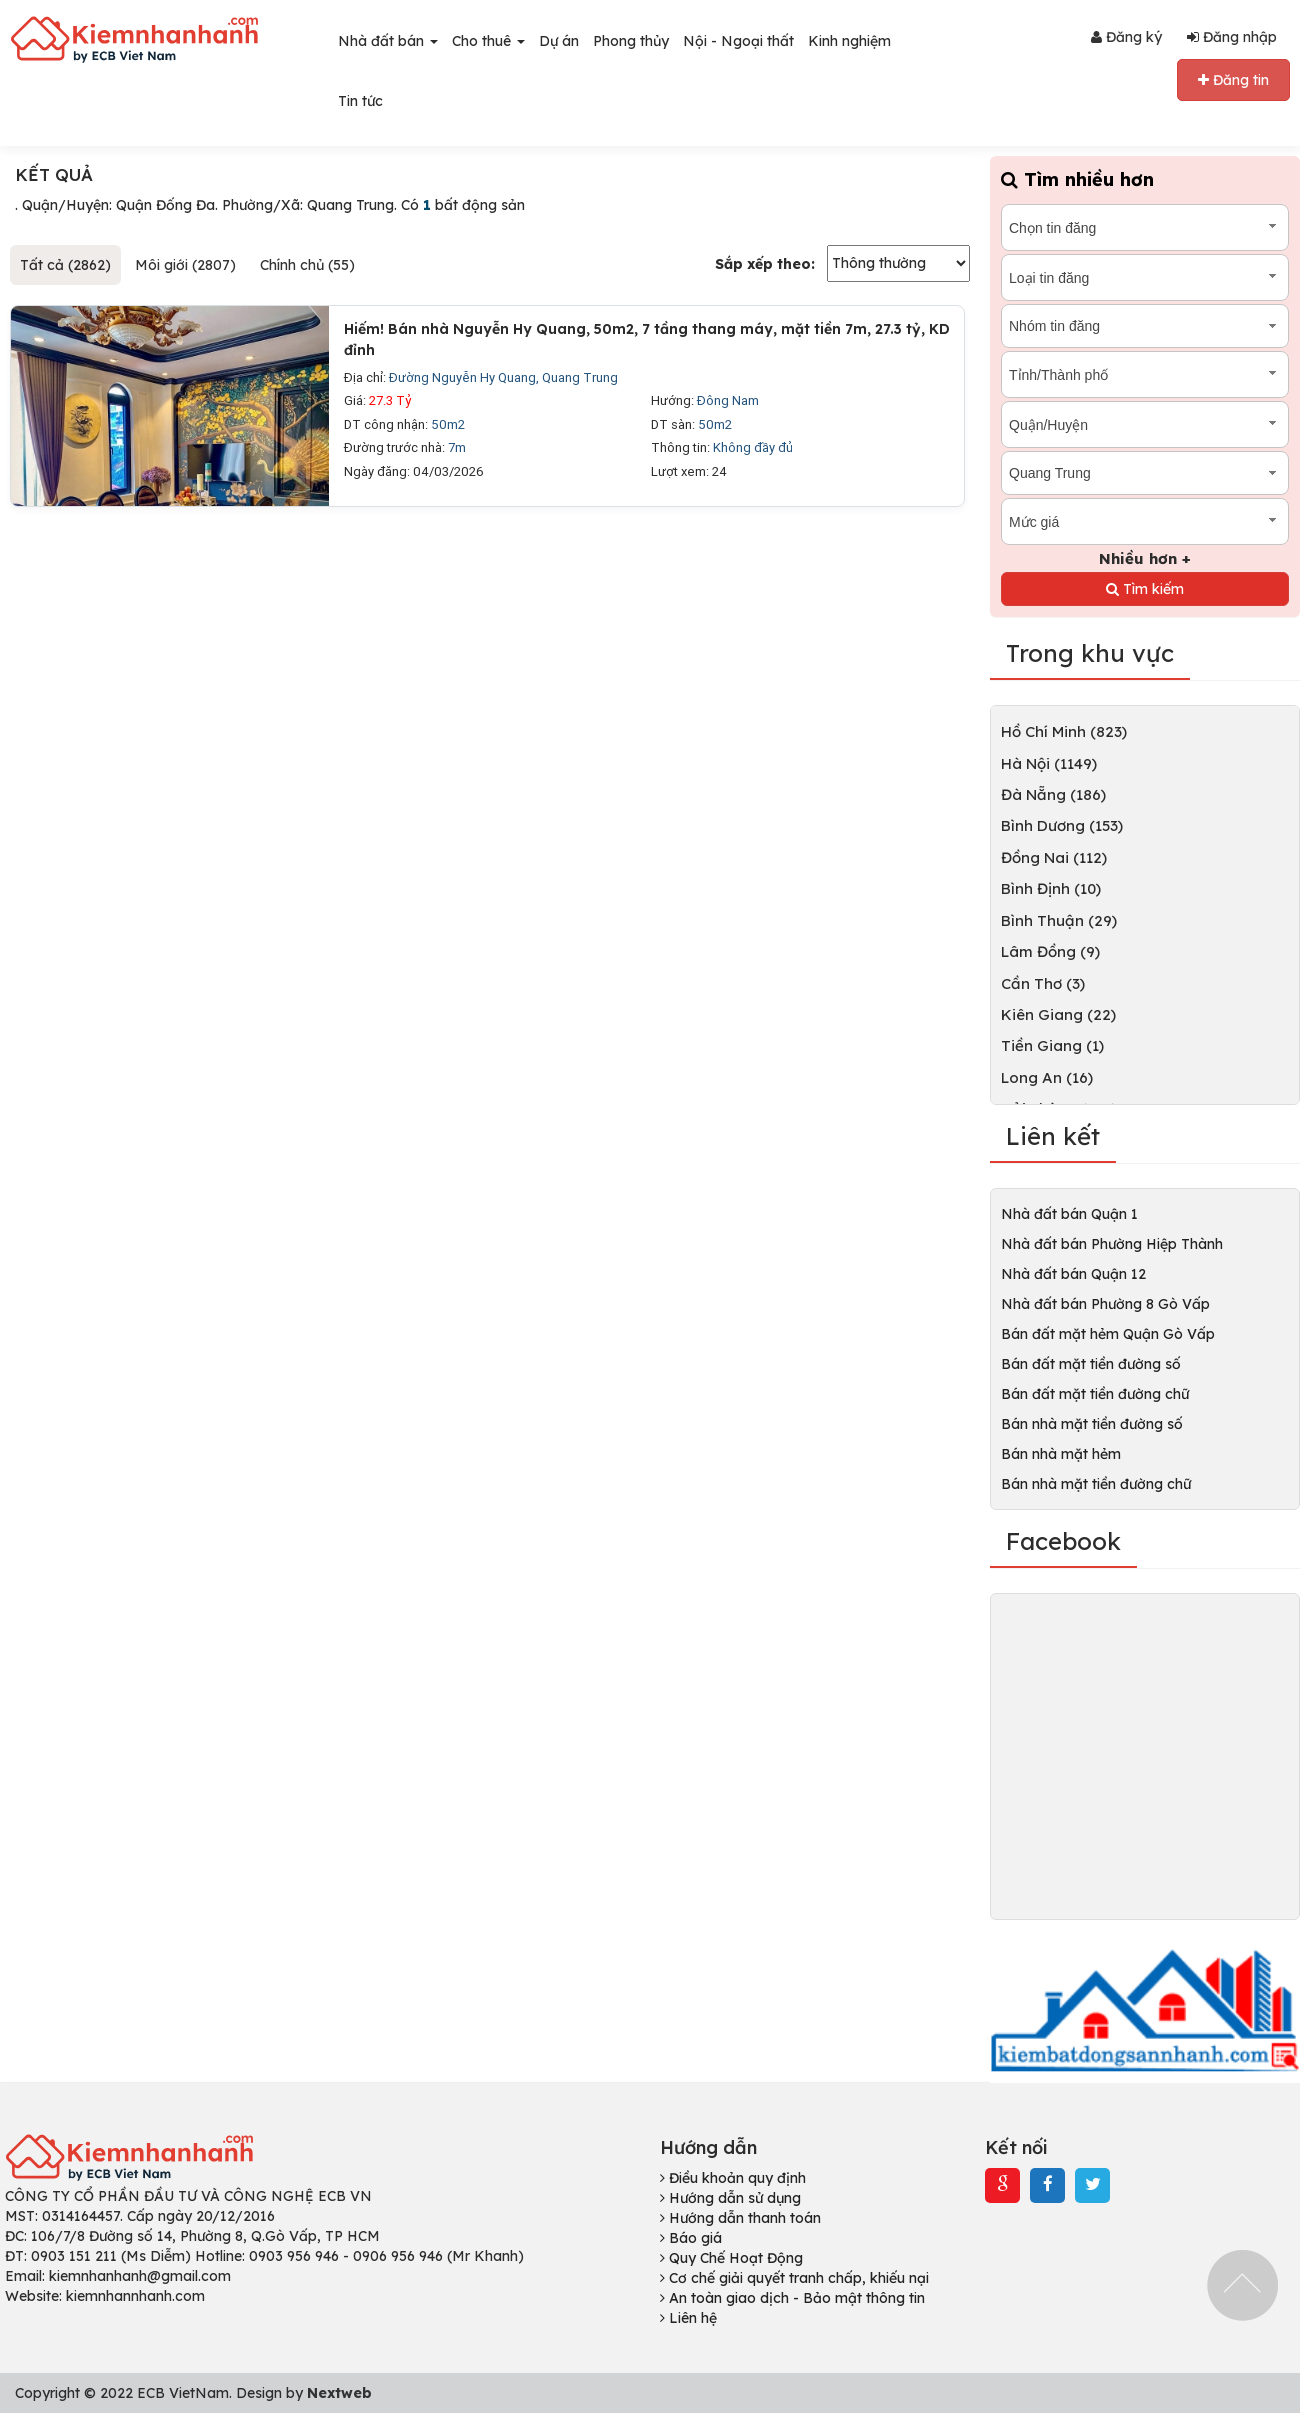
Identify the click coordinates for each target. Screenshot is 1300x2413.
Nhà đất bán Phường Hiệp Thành (1112, 1244)
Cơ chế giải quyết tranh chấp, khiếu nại (794, 2278)
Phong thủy (631, 41)
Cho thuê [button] (488, 41)
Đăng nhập (1232, 37)
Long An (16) (1047, 1077)
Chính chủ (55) (307, 265)
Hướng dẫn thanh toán (740, 2218)
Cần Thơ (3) (1043, 983)
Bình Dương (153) (1062, 825)
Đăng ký (1126, 37)
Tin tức (360, 101)
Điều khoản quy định (733, 2178)
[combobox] (1145, 227)
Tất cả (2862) (65, 265)
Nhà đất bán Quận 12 (1073, 1274)
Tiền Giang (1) (1052, 1045)
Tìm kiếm (1145, 589)
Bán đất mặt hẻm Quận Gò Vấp (1108, 1334)
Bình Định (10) (1051, 888)
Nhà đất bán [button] (388, 41)
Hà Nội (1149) (1049, 763)
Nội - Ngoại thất (738, 41)
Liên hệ (688, 2318)
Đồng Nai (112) (1054, 857)
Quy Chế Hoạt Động (731, 2258)
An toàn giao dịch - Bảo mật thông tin (792, 2298)
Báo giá (691, 2238)
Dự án (559, 41)
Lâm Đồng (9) (1050, 951)
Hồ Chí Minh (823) (1064, 731)
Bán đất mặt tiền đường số (1091, 1364)
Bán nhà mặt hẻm (1061, 1454)
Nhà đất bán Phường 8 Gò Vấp (1105, 1304)
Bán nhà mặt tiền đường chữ (1096, 1484)
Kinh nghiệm (849, 41)
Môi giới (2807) (185, 265)
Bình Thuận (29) (1059, 920)
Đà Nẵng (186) (1053, 794)
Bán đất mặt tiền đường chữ (1095, 1394)
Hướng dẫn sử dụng (730, 2198)
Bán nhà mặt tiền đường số (1092, 1424)
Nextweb (339, 2393)
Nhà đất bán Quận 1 (1069, 1214)
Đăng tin (1233, 80)
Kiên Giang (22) (1058, 1014)
